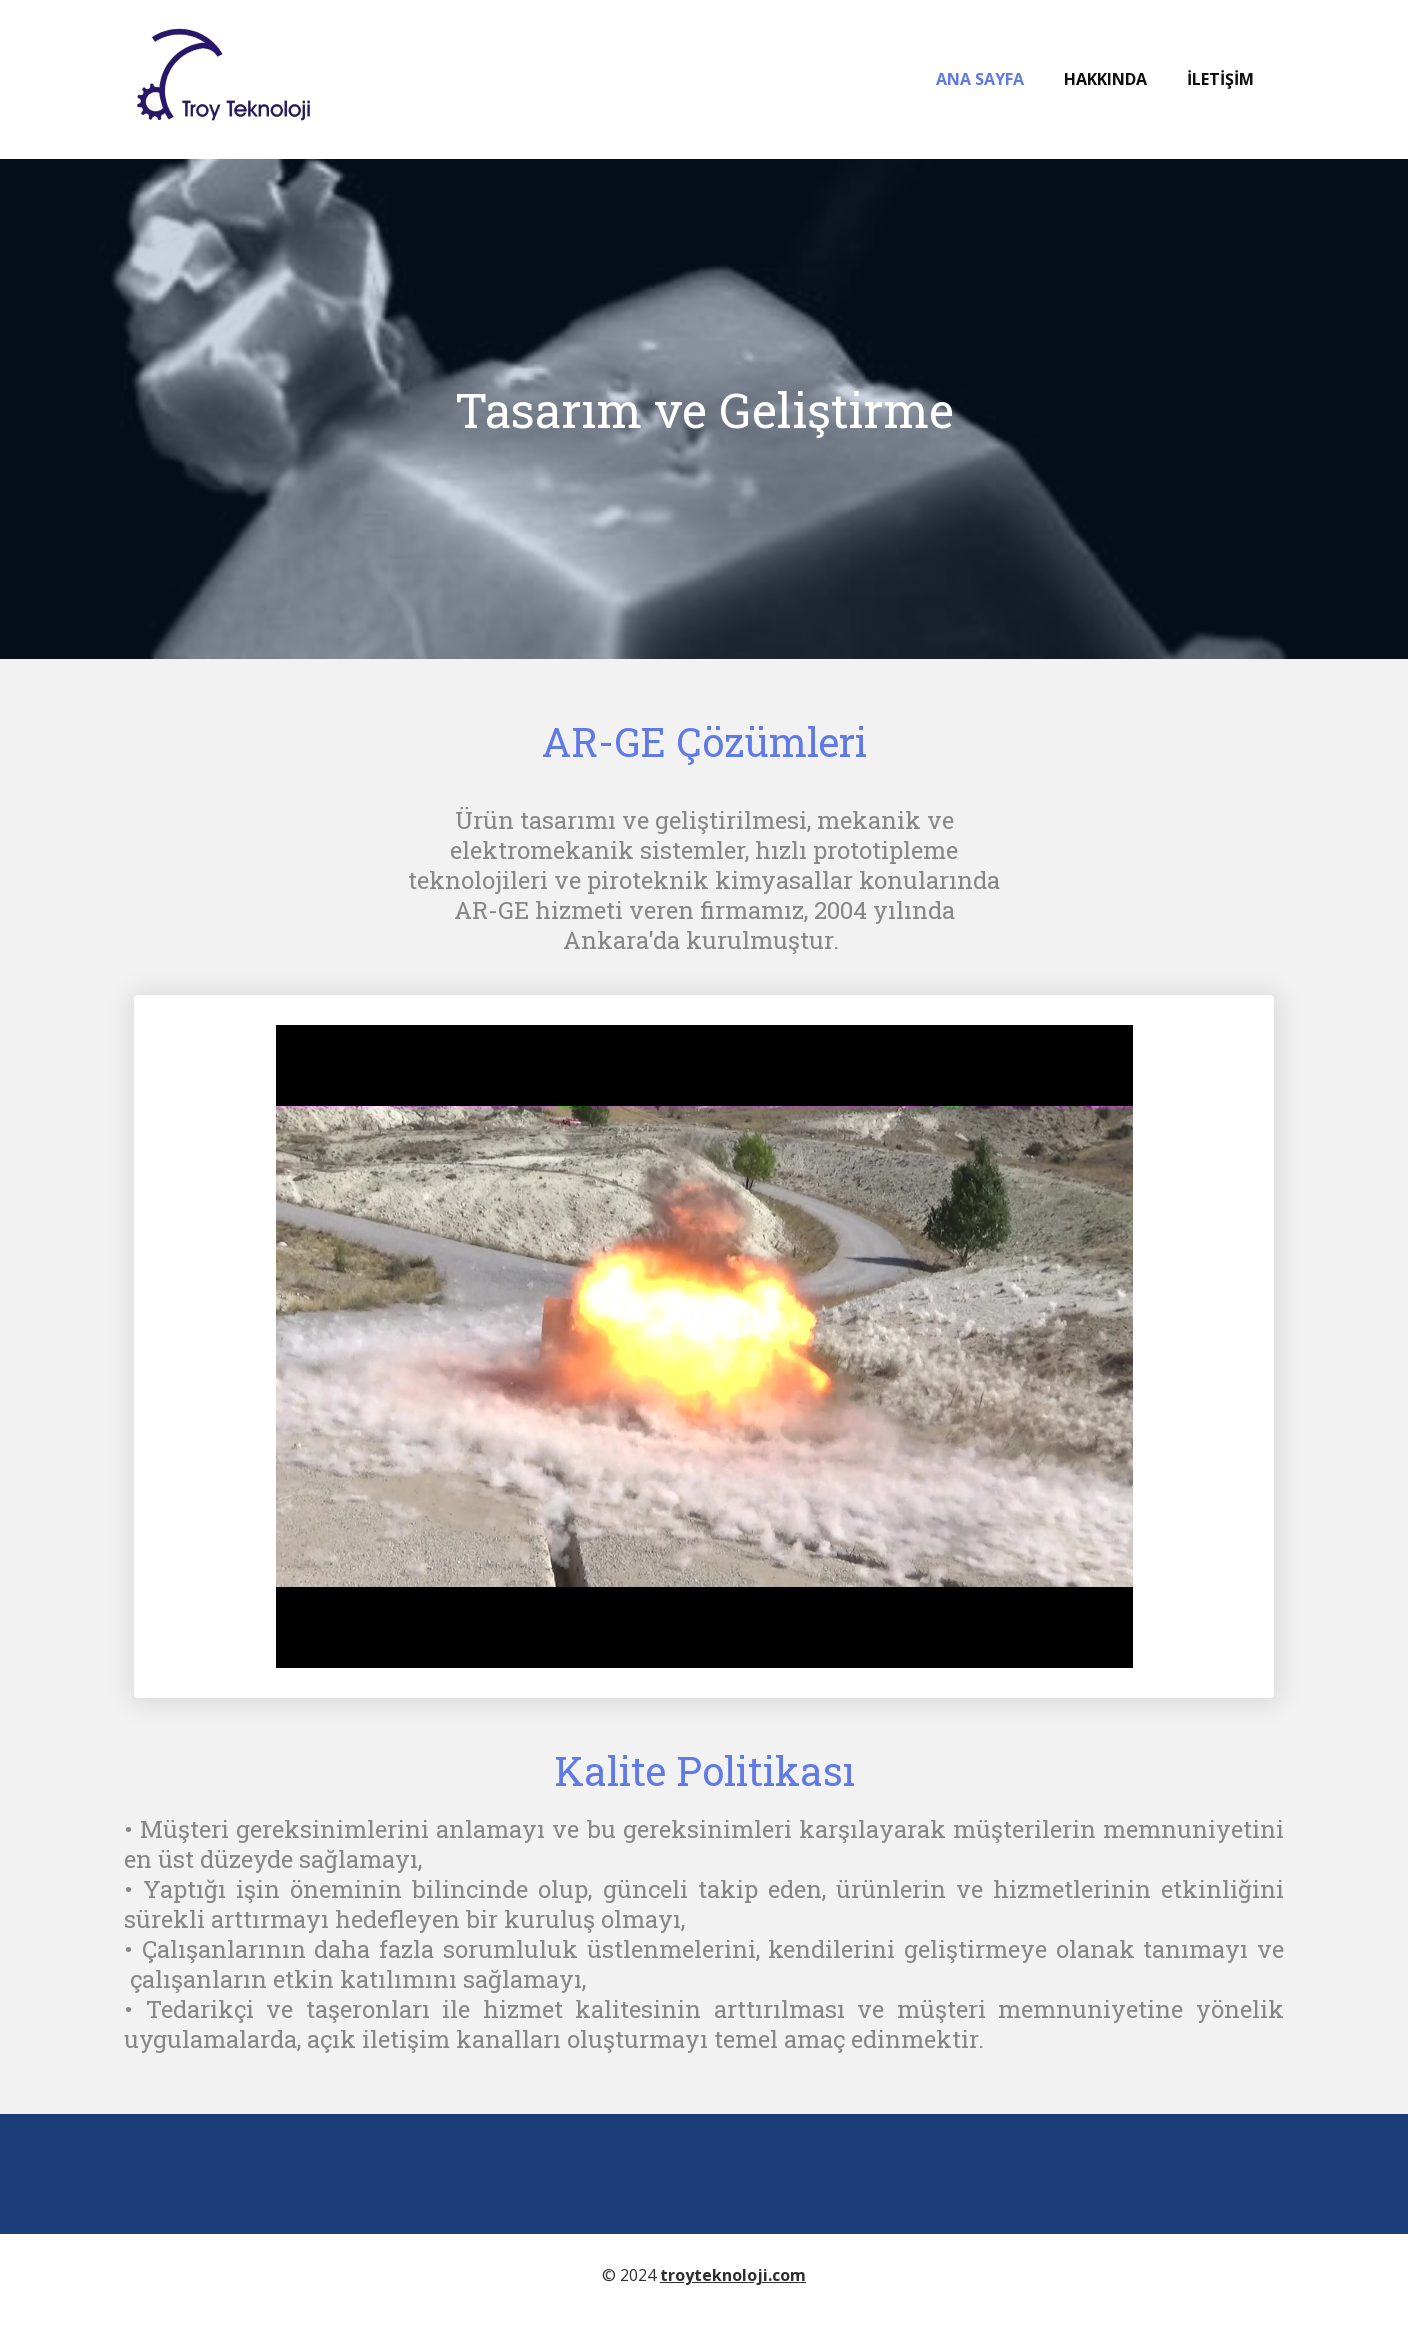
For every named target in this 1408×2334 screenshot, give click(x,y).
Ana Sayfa (980, 79)
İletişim (1220, 79)
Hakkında (1105, 79)
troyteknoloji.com (733, 2275)
